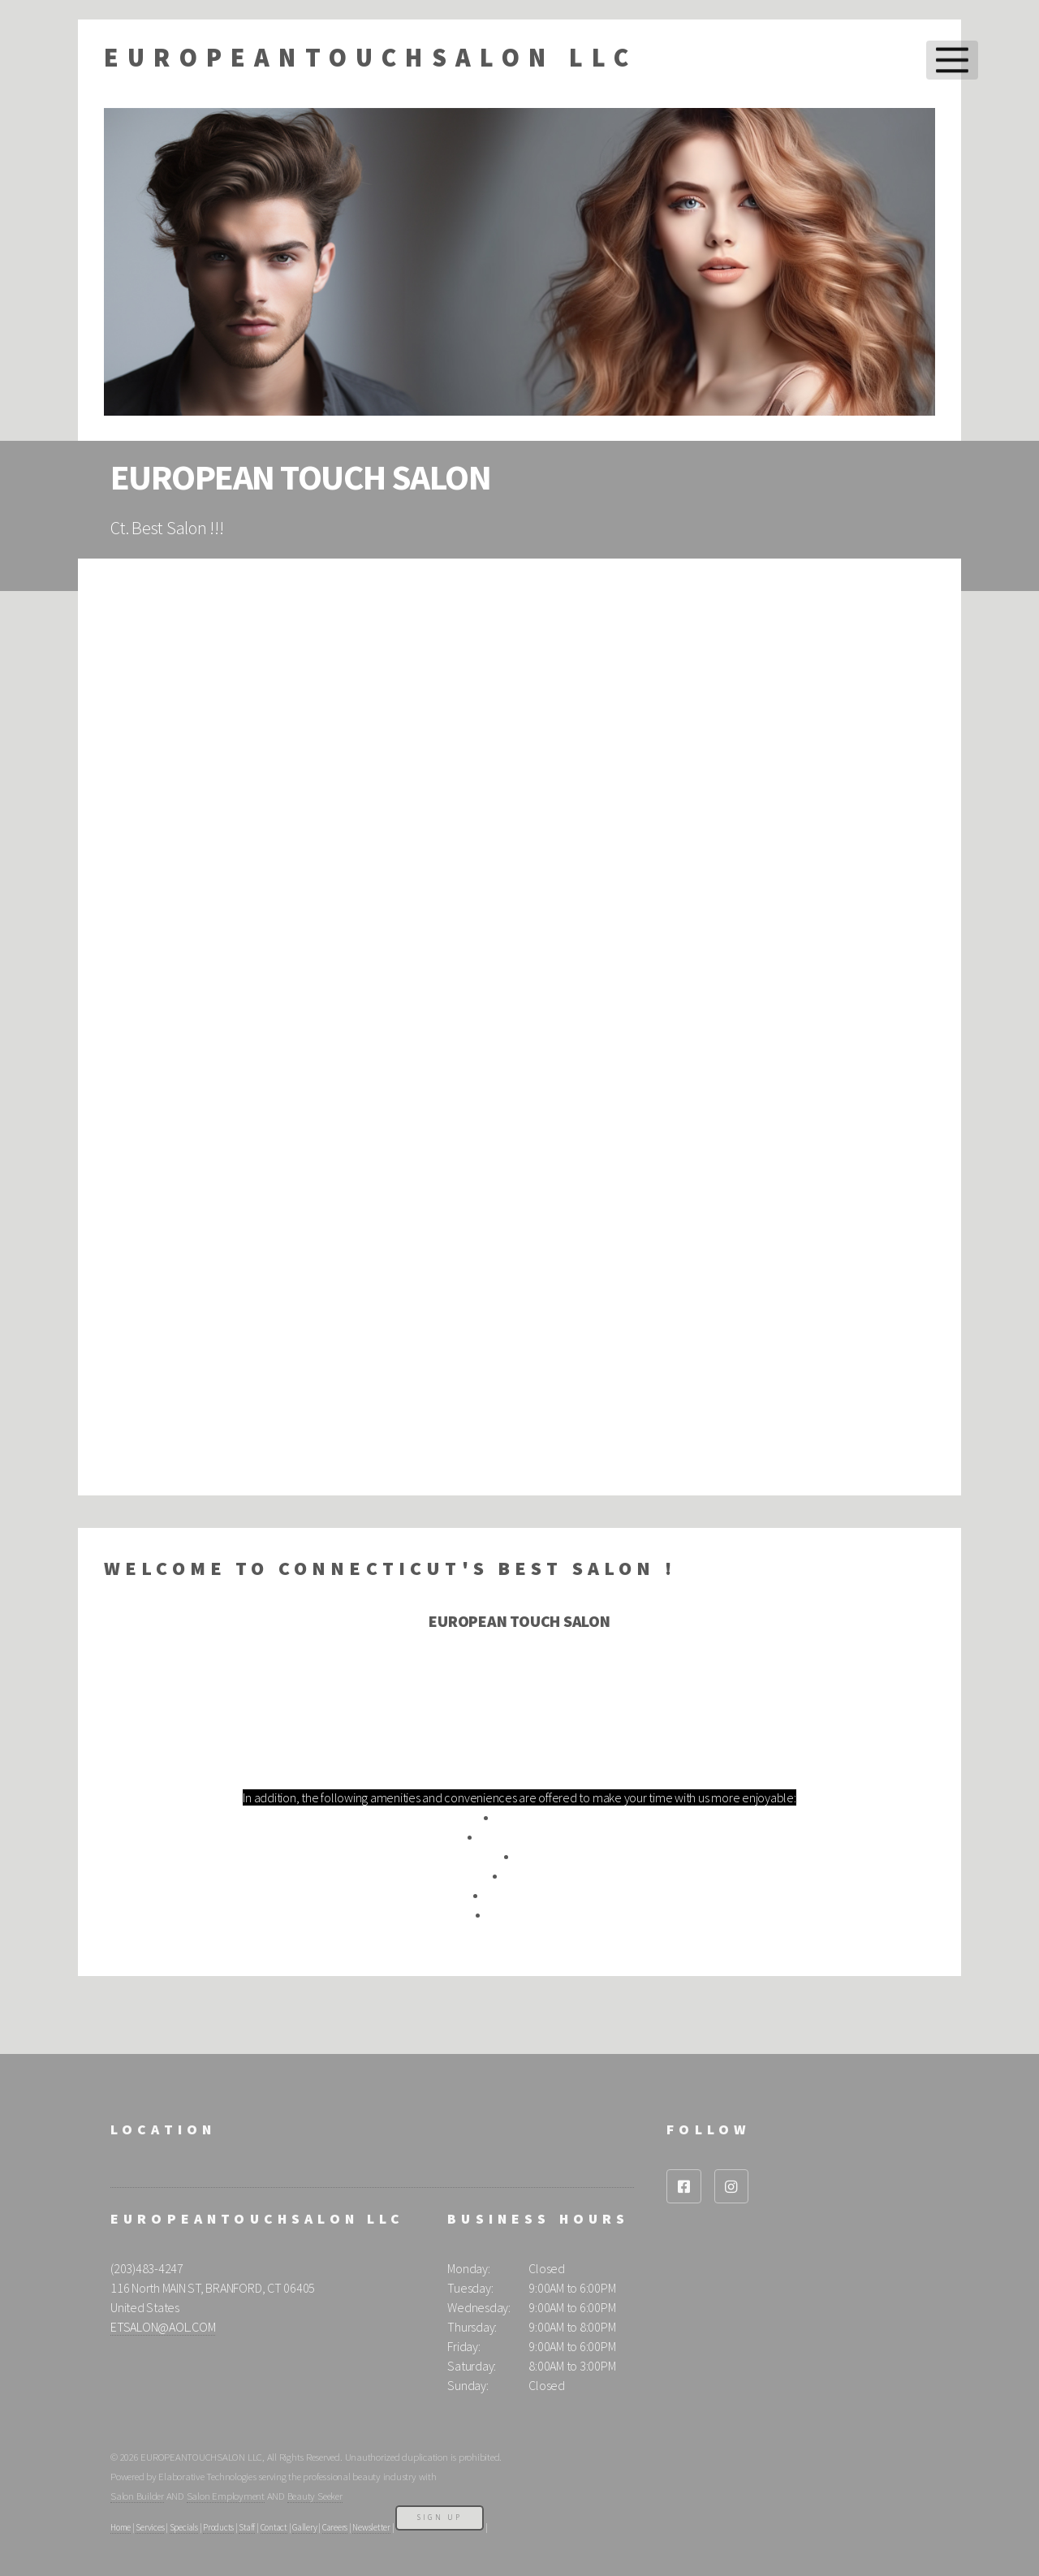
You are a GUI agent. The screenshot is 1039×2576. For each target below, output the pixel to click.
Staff (247, 2527)
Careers (334, 2527)
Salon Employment (226, 2495)
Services (150, 2527)
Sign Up (439, 2517)
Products (218, 2527)
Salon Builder (137, 2495)
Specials (184, 2527)
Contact (274, 2527)
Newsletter (371, 2527)
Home (120, 2527)
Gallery (304, 2527)
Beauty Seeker (315, 2495)
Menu (952, 60)
